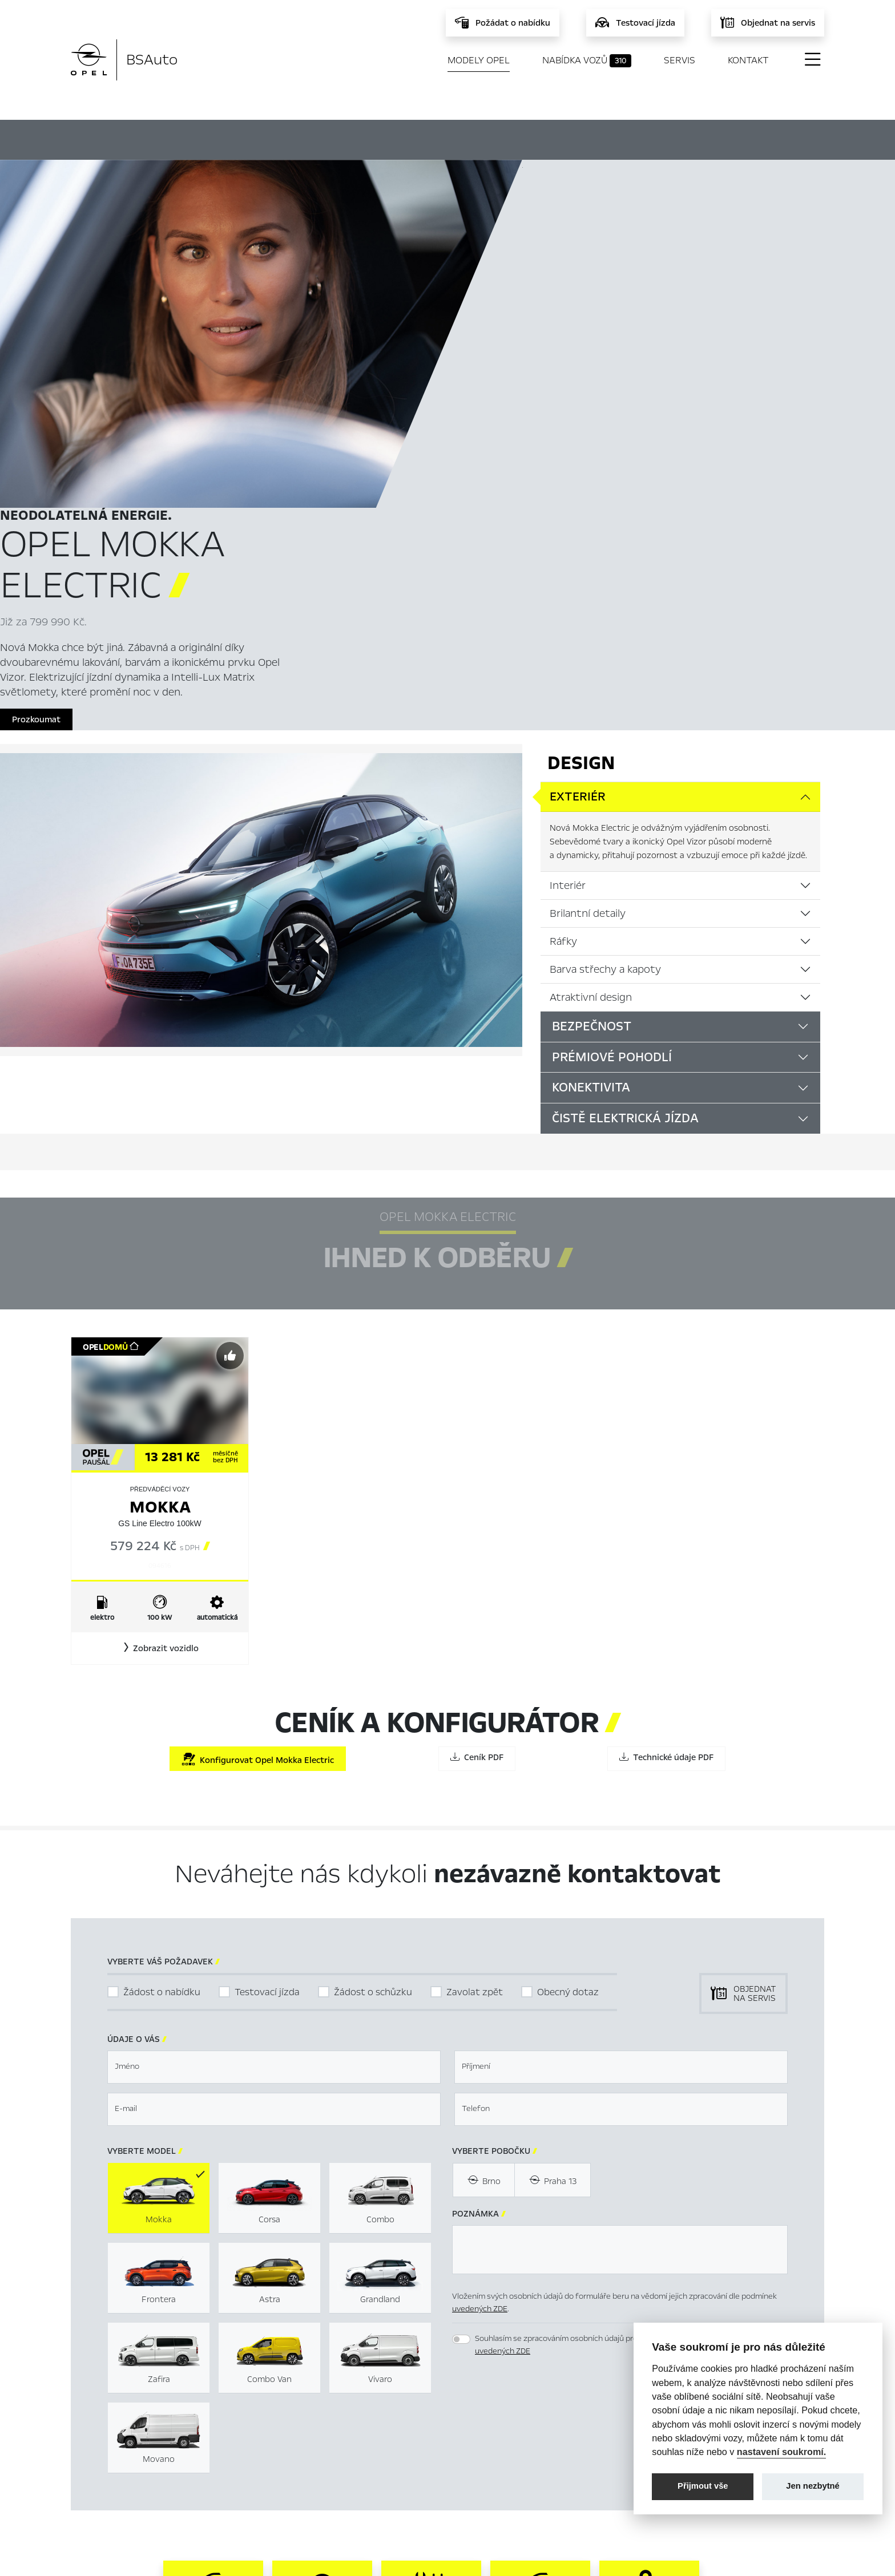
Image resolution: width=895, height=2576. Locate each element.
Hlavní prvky (283, 138)
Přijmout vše (703, 2485)
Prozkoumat (558, 384)
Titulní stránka (312, 2423)
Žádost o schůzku (373, 1670)
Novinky (300, 2478)
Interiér (568, 563)
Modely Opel (479, 60)
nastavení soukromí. (782, 2451)
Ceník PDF (476, 1435)
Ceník (588, 138)
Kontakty (302, 2496)
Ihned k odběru (394, 138)
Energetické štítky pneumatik (561, 2459)
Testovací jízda (267, 1670)
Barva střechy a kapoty (605, 647)
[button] (159, 1326)
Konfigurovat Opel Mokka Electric (258, 1437)
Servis (679, 60)
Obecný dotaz (568, 1670)
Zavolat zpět (474, 1670)
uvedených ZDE (479, 1986)
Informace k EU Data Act (552, 2478)
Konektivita (591, 765)
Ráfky (563, 619)
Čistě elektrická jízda (625, 796)
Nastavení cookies (539, 2423)
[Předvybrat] (230, 1034)
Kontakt (748, 60)
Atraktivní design (591, 675)
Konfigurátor (506, 138)
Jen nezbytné (812, 2485)
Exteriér (578, 475)
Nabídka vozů (586, 60)
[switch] (461, 2017)
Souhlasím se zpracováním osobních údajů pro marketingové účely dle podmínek (617, 2023)
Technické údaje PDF (666, 1435)
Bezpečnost (591, 704)
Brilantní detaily (588, 591)
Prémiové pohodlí (612, 734)
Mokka (160, 1184)
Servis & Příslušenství (324, 2459)
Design (581, 441)
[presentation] (539, 2102)
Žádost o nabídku (161, 1670)
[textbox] (274, 1745)
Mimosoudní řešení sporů (552, 2441)
